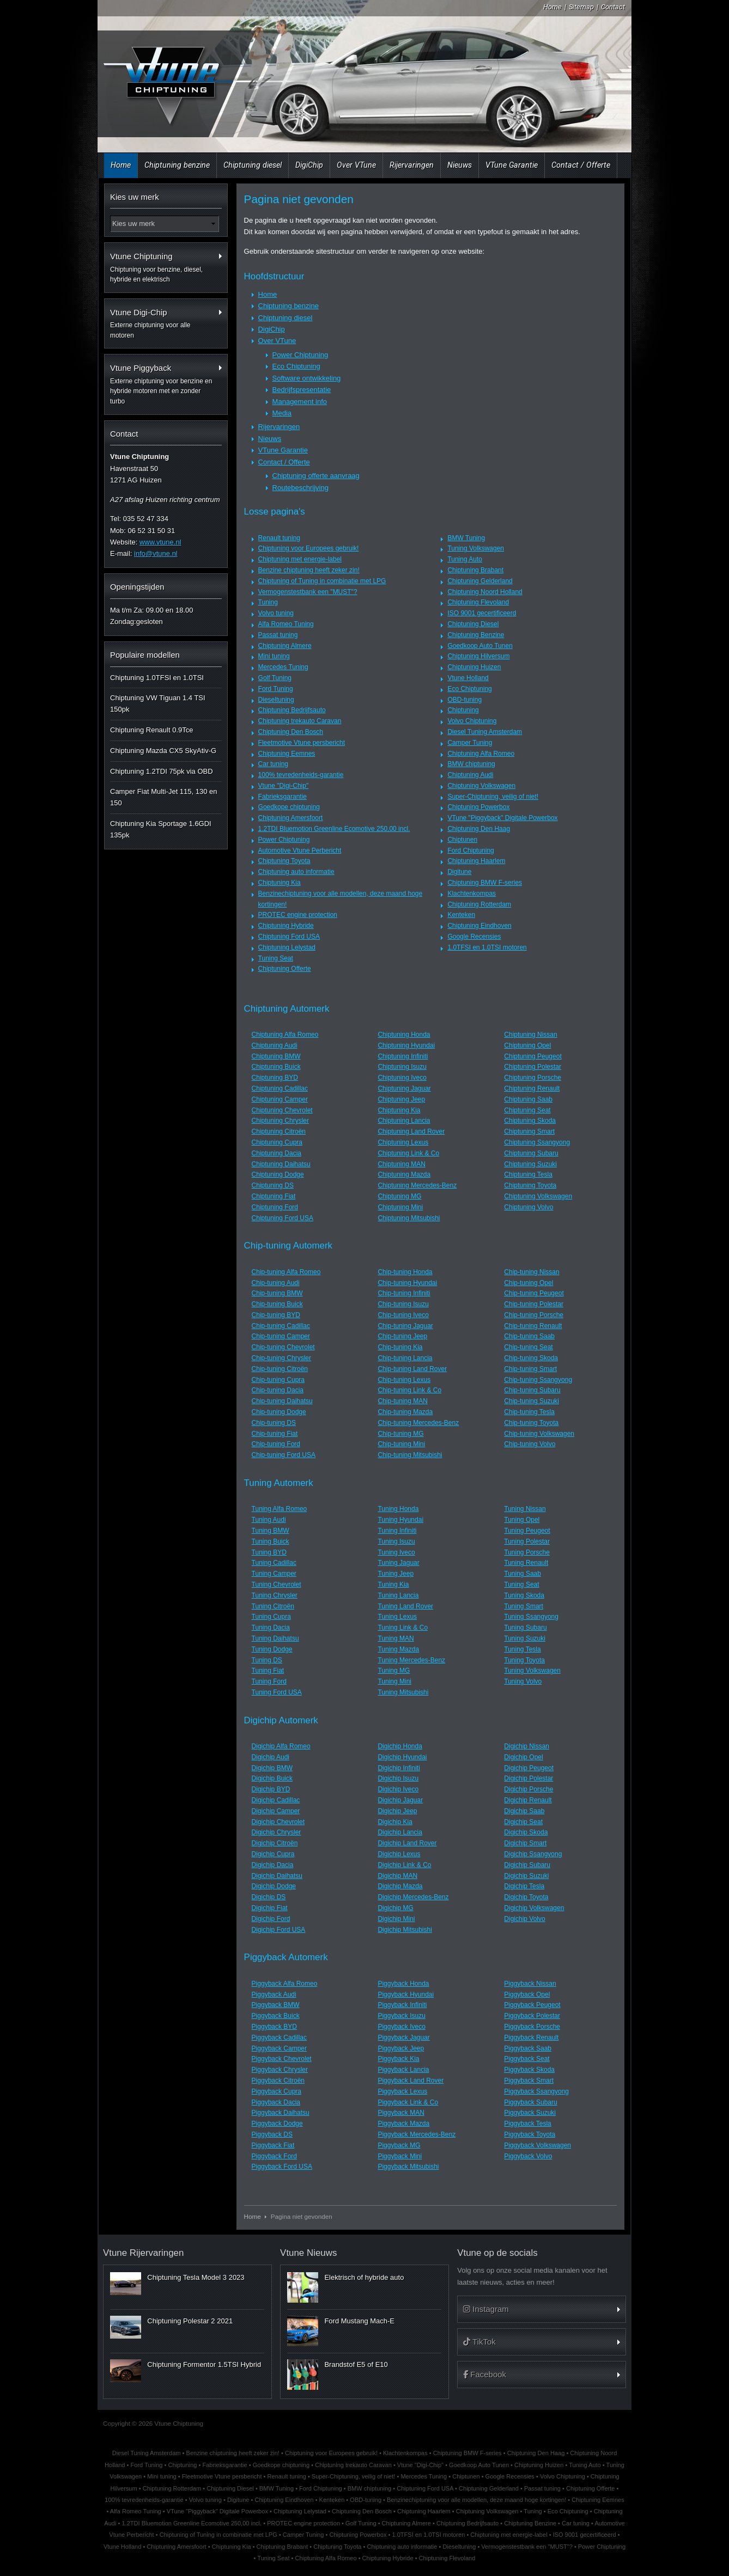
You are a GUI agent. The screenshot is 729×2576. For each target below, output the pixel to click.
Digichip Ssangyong (533, 1854)
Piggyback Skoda (529, 2069)
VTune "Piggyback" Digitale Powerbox (502, 818)
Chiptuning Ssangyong (537, 1142)
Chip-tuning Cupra (278, 1380)
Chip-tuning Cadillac (281, 1326)
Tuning (268, 602)
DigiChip (309, 165)
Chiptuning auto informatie (296, 872)
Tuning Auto (464, 559)
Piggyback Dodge (277, 2123)
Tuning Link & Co (403, 1627)
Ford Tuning (275, 689)
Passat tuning (278, 635)
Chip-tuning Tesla (529, 1412)
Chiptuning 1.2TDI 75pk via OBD (161, 771)
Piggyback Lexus (402, 2091)
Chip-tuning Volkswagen (539, 1433)
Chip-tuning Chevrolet (283, 1347)
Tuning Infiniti (397, 1530)
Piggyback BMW (276, 2005)
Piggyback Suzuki (530, 2112)
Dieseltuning (276, 699)
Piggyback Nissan (530, 1983)
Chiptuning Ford (275, 1207)
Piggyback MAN (401, 2112)
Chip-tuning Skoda (531, 1358)
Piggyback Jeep (401, 2048)
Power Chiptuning (300, 355)
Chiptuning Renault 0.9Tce (151, 730)
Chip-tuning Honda (405, 1272)
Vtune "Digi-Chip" (283, 786)
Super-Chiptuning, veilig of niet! (492, 796)
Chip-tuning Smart (530, 1369)
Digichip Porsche (528, 1789)
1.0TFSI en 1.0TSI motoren (486, 947)
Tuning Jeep (396, 1573)
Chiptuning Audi (470, 775)
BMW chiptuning (471, 764)
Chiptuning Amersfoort (290, 818)
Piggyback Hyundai (406, 1994)
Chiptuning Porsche (532, 1077)
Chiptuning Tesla (528, 1174)
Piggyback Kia (398, 2059)
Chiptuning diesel (252, 165)
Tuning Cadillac (274, 1563)
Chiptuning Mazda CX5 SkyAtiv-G (163, 751)
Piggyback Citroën (278, 2080)
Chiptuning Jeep (401, 1099)
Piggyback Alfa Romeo (285, 1983)
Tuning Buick (270, 1541)
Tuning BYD (269, 1552)
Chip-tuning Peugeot (533, 1293)
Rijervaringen (412, 165)
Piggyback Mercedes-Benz (416, 2134)
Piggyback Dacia (276, 2102)
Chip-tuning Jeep (402, 1336)
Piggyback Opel (527, 1994)
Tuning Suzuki (524, 1638)
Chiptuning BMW (276, 1056)
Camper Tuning (469, 743)
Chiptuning (462, 710)
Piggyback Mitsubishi (408, 2166)
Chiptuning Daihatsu (281, 1164)
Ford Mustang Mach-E (359, 2321)
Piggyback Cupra (276, 2091)
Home (552, 7)
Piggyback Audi (274, 1994)
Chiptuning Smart (529, 1131)
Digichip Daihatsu (277, 1876)
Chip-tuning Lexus (404, 1380)
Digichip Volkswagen (534, 1908)
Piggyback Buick (276, 2016)
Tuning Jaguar (398, 1563)
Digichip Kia (395, 1822)
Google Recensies (474, 936)
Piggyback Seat (526, 2059)
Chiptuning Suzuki (530, 1164)
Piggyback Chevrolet (282, 2059)
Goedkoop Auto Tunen (479, 646)
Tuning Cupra (271, 1616)
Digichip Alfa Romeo (281, 1746)
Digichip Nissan (526, 1746)
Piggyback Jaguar (403, 2037)
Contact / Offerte (580, 165)
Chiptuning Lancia (404, 1120)
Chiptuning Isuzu (402, 1066)
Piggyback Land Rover (411, 2080)
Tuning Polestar (527, 1541)
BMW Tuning (466, 538)
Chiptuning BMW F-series (484, 882)
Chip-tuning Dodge (279, 1412)
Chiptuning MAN (401, 1164)
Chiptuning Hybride (286, 925)
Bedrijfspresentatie (301, 390)
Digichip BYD (271, 1789)
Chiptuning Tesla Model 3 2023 (195, 2277)
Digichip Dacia (273, 1865)
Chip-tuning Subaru (532, 1390)
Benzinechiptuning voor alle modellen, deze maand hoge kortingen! (476, 2500)
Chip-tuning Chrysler (281, 1358)
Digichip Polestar (528, 1778)
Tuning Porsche (527, 1552)
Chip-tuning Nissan (531, 1272)
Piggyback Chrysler (280, 2069)
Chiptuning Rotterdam (479, 904)
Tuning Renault (526, 1563)
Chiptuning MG (399, 1196)
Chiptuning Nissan (530, 1034)
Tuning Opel (521, 1519)
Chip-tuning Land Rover (412, 1369)
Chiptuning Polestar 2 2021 (190, 2321)
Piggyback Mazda (403, 2123)
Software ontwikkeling (306, 378)
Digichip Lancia (400, 1832)
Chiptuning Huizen (474, 667)
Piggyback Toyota (529, 2134)
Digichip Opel (523, 1757)
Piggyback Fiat (273, 2145)
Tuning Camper (274, 1573)
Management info (299, 401)
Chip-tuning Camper (281, 1336)
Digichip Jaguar (400, 1800)
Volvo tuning (276, 613)
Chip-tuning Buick (277, 1304)
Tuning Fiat (268, 1670)
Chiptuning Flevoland (478, 602)
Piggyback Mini (400, 2156)
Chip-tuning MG (400, 1433)
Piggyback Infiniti (402, 2005)
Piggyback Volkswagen (537, 2145)
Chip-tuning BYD (276, 1315)
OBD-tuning (464, 699)
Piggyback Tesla (527, 2123)
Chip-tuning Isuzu (403, 1304)
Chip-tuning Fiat (275, 1433)
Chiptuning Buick (276, 1066)
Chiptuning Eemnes (286, 753)
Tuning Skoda (524, 1595)
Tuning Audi (269, 1519)
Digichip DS (269, 1897)
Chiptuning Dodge (278, 1174)
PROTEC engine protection (297, 915)
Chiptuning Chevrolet (282, 1110)
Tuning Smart (523, 1606)
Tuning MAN (396, 1638)
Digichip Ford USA (279, 1929)
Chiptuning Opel (527, 1045)
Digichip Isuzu (398, 1778)
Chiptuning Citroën (279, 1131)
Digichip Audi (270, 1757)
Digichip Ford (271, 1919)
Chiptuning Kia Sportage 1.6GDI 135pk (160, 829)
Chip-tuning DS (274, 1423)
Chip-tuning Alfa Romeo (286, 1272)
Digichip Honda (400, 1746)
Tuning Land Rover (405, 1606)
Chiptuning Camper (280, 1099)
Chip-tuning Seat (528, 1347)
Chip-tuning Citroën (280, 1369)
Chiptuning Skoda (530, 1120)
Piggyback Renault (531, 2037)
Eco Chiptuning (296, 366)
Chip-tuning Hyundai (407, 1283)
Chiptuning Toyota (284, 861)
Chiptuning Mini (400, 1207)
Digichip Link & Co (404, 1865)
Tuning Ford (269, 1681)
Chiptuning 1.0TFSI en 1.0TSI (157, 678)
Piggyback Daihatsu (280, 2112)
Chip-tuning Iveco (403, 1315)
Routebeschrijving (300, 488)
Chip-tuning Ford (276, 1444)
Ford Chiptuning (470, 850)
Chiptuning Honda (404, 1034)
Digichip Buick (272, 1778)
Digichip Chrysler (276, 1832)
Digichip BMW (272, 1768)
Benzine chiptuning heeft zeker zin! (309, 570)
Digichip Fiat (270, 1908)
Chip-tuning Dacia (277, 1390)
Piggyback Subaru (530, 2102)
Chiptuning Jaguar (404, 1088)
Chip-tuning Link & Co (409, 1390)
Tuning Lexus (397, 1616)
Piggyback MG (399, 2145)
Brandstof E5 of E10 (355, 2364)
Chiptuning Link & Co (408, 1153)
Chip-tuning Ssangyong (538, 1380)
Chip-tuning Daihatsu (282, 1401)
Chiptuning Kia (279, 882)
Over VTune (356, 165)
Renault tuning (279, 538)
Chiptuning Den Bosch (290, 732)
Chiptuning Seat (527, 1110)
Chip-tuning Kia (400, 1347)
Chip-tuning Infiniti (404, 1293)
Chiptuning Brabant (475, 570)
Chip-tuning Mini (401, 1444)
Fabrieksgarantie (282, 796)
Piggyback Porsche (532, 2026)
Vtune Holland (467, 678)
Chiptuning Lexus (403, 1142)
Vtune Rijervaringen (143, 2253)
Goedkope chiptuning (289, 807)
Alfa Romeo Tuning (286, 624)
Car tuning (273, 764)
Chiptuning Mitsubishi (409, 1218)
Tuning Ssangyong (531, 1616)
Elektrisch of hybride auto (364, 2277)
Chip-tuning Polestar (533, 1304)
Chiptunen (462, 839)
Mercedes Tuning (283, 667)
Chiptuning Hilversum (478, 656)
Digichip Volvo (524, 1919)
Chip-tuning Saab (529, 1336)
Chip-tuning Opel (528, 1283)
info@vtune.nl (156, 553)
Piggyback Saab (527, 2048)
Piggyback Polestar (532, 2016)
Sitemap (581, 7)
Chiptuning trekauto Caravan (300, 721)
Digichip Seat (523, 1822)
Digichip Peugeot (529, 1768)
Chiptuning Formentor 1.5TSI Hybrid (204, 2364)
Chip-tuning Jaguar (405, 1326)
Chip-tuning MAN (402, 1401)
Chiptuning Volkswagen (481, 786)
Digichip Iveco (398, 1789)
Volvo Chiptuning (471, 721)
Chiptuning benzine (177, 165)
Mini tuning (274, 656)
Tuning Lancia (398, 1595)
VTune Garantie (511, 165)
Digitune (459, 872)
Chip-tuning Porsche (533, 1315)
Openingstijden (137, 586)
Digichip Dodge (274, 1886)
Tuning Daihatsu (275, 1638)
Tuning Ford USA (277, 1692)
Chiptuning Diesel (473, 624)
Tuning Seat (275, 958)
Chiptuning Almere (285, 646)
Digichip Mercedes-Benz (413, 1897)
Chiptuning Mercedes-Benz (417, 1185)
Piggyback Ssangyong (536, 2091)
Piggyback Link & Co (408, 2102)
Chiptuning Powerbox (478, 807)
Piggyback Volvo (528, 2156)
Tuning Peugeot (527, 1530)
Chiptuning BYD (275, 1077)
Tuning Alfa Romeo (279, 1509)
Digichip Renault (527, 1800)
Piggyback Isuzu (401, 2016)
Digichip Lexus (399, 1854)
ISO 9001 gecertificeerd (481, 613)
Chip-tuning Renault (533, 1326)
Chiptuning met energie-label (300, 559)
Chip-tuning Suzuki (531, 1401)
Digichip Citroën (275, 1843)
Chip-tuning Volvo (529, 1444)
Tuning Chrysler (274, 1595)
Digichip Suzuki (526, 1876)
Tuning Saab (522, 1573)
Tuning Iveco (396, 1552)
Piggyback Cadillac (279, 2037)
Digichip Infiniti (399, 1768)
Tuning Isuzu (396, 1541)
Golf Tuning (274, 678)
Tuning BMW (270, 1530)
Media (281, 413)
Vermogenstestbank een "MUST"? (307, 592)
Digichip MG (395, 1908)
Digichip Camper (276, 1811)
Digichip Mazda (400, 1886)
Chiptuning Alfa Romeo (480, 753)
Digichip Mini (396, 1919)
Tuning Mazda (398, 1649)
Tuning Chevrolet (276, 1584)
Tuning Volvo (523, 1681)
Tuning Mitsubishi (403, 1692)
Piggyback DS (272, 2134)
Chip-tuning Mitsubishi (410, 1455)
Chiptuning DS (273, 1185)
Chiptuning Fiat (274, 1196)
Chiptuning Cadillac (280, 1088)
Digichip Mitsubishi (405, 1929)
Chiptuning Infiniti (403, 1056)
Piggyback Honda (403, 1983)
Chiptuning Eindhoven (479, 925)
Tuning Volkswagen (475, 548)
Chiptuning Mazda (404, 1174)
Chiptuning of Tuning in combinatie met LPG (322, 581)
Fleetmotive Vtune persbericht (301, 743)
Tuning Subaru (525, 1627)
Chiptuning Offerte (284, 968)
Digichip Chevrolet (278, 1822)
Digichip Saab (524, 1811)
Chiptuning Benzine (475, 635)
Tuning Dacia (271, 1627)
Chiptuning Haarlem (476, 861)
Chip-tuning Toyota (531, 1423)
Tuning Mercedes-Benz (411, 1660)
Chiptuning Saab (528, 1099)
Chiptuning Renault (532, 1088)
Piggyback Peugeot (532, 2005)
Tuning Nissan (524, 1509)
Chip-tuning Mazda (405, 1412)
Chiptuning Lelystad (286, 947)
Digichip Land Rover (407, 1843)
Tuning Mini (394, 1681)
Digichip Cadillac (276, 1800)
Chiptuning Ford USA (289, 936)
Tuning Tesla (522, 1649)
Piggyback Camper (279, 2048)
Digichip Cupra (273, 1854)
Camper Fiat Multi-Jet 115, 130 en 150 (163, 797)
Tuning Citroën (273, 1606)
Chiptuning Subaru (531, 1153)
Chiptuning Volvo (528, 1207)
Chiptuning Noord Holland (484, 592)
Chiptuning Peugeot (532, 1056)
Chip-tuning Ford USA (283, 1455)
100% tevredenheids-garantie (301, 775)
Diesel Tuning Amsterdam (484, 732)
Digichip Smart (525, 1843)
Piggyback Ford (274, 2156)
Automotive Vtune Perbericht (300, 850)
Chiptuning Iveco (402, 1077)
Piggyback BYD (274, 2026)
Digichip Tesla (524, 1886)
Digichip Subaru (527, 1865)
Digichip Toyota (526, 1897)
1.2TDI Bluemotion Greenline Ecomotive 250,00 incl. (334, 829)
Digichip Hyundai (402, 1757)
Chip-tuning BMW (277, 1293)
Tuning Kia (393, 1584)
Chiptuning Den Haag (478, 829)
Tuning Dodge (272, 1649)
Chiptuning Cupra (277, 1142)
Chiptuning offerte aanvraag (316, 476)
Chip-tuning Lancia (405, 1358)
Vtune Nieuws (308, 2253)
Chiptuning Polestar (532, 1066)
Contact (613, 7)
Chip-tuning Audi (276, 1283)
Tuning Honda (398, 1509)
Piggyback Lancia (403, 2069)
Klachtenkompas (471, 893)
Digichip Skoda (526, 1832)
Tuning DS (267, 1660)
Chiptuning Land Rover (411, 1131)
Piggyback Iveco (401, 2026)
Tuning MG (394, 1670)
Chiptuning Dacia (276, 1153)
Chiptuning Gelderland (479, 581)
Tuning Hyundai (400, 1519)
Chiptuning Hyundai (406, 1045)
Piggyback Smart (529, 2080)
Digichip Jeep (397, 1811)
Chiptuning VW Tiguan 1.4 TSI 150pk (157, 703)
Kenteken (461, 915)
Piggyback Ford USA (282, 2166)
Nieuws (459, 165)
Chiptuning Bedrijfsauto (292, 710)
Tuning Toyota (524, 1660)
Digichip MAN (397, 1876)
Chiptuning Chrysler (280, 1120)
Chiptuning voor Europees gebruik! (308, 548)
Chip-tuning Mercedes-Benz (418, 1423)
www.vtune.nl (160, 542)
